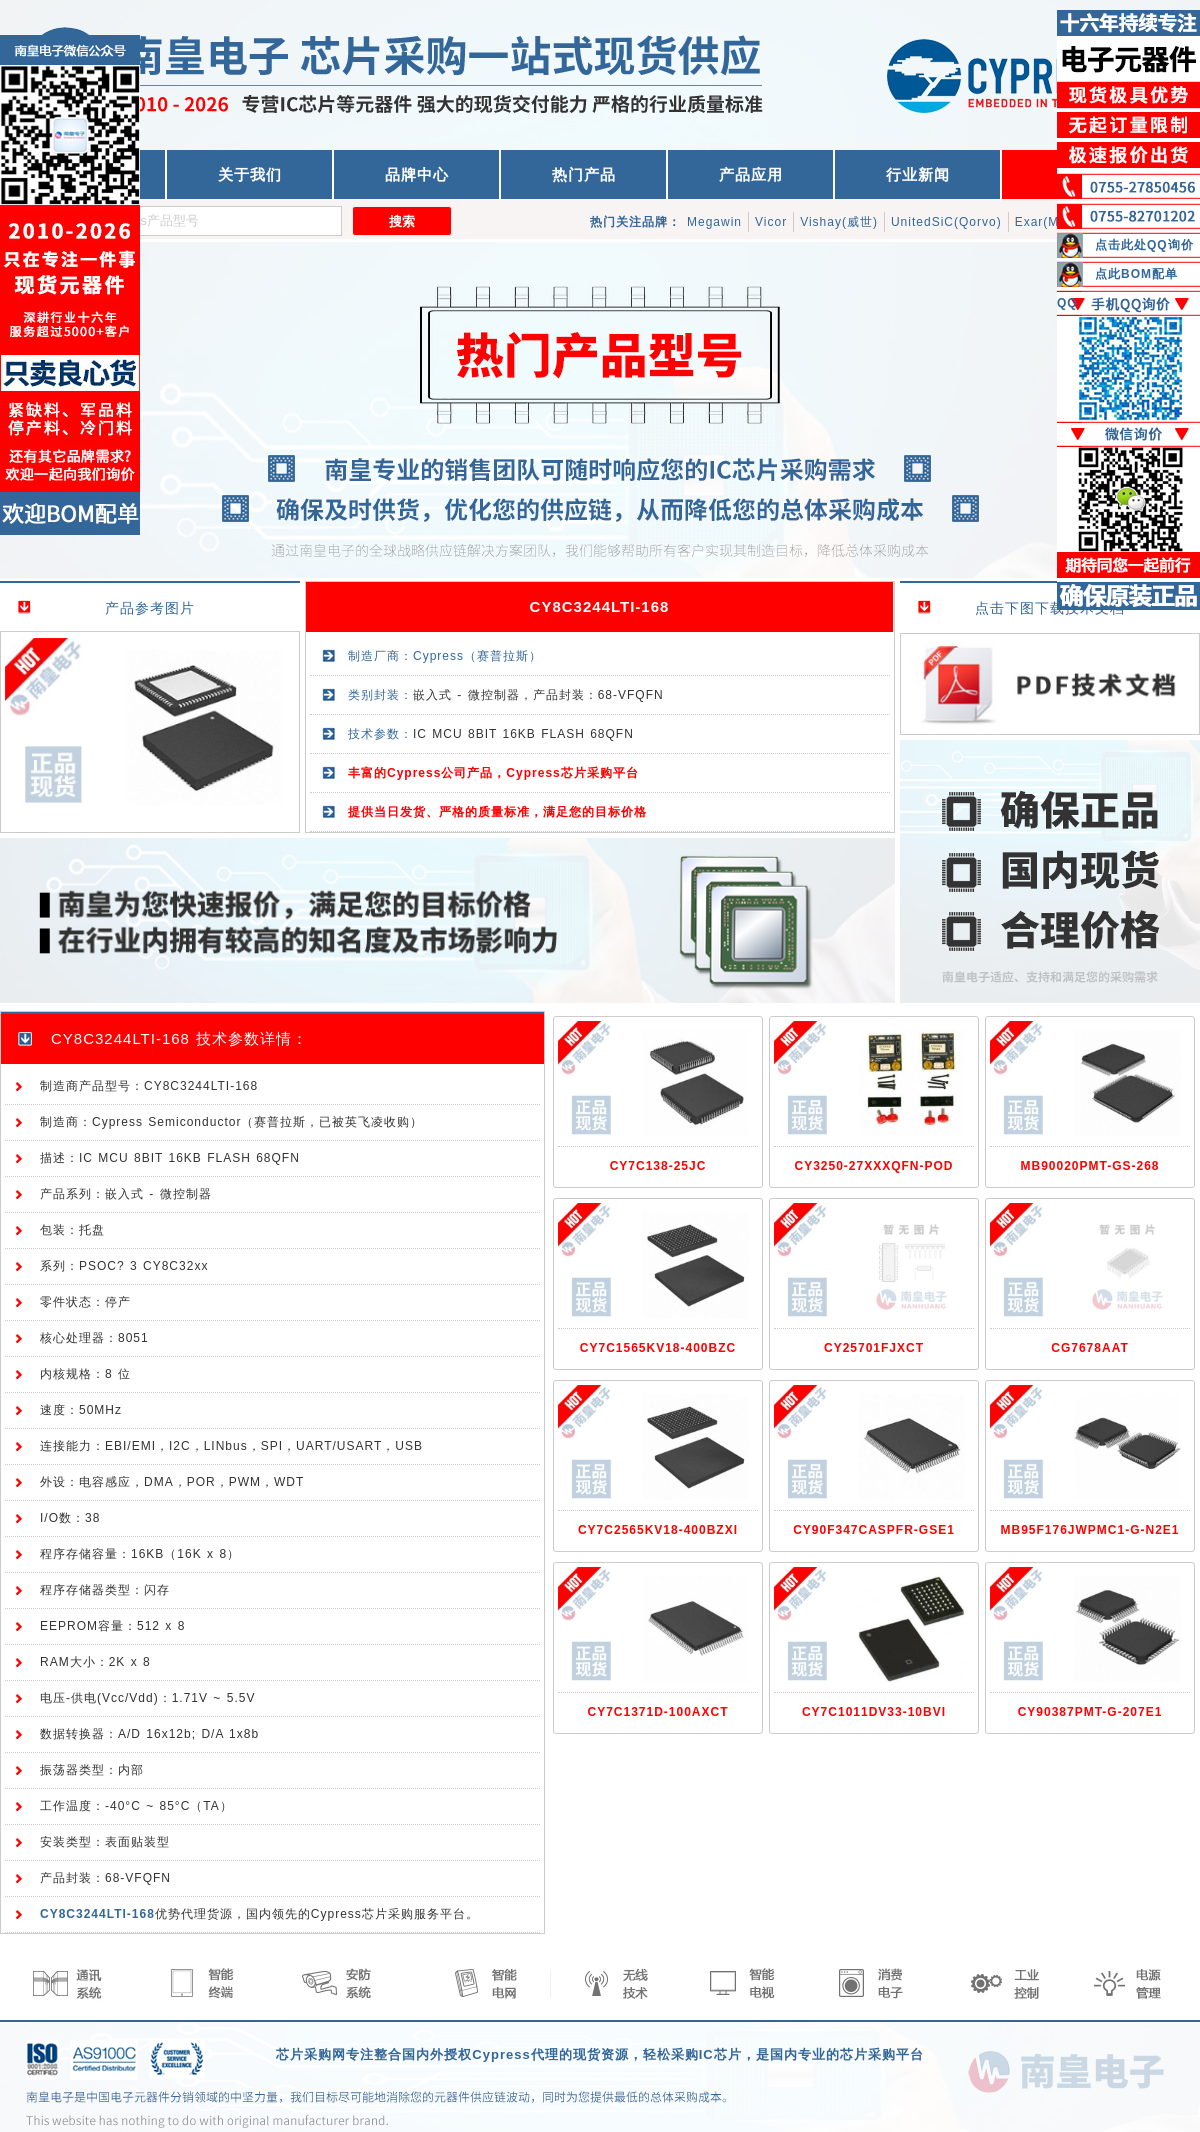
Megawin (714, 222)
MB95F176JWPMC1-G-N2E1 (1089, 1530)
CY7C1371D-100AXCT (657, 1712)
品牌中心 (417, 174)
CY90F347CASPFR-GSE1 (874, 1530)
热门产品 (584, 174)
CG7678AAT (1089, 1348)
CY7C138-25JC (658, 1166)
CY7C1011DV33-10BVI (874, 1712)
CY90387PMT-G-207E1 (1090, 1712)
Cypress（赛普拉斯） (477, 656)
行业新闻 (918, 174)
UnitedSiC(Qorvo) (946, 222)
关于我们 (250, 174)
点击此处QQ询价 (1144, 245)
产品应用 (751, 174)
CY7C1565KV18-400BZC (658, 1348)
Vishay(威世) (839, 222)
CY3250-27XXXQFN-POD (873, 1166)
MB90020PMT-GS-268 (1089, 1166)
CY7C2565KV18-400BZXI (658, 1530)
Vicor (771, 222)
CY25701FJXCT (874, 1348)
